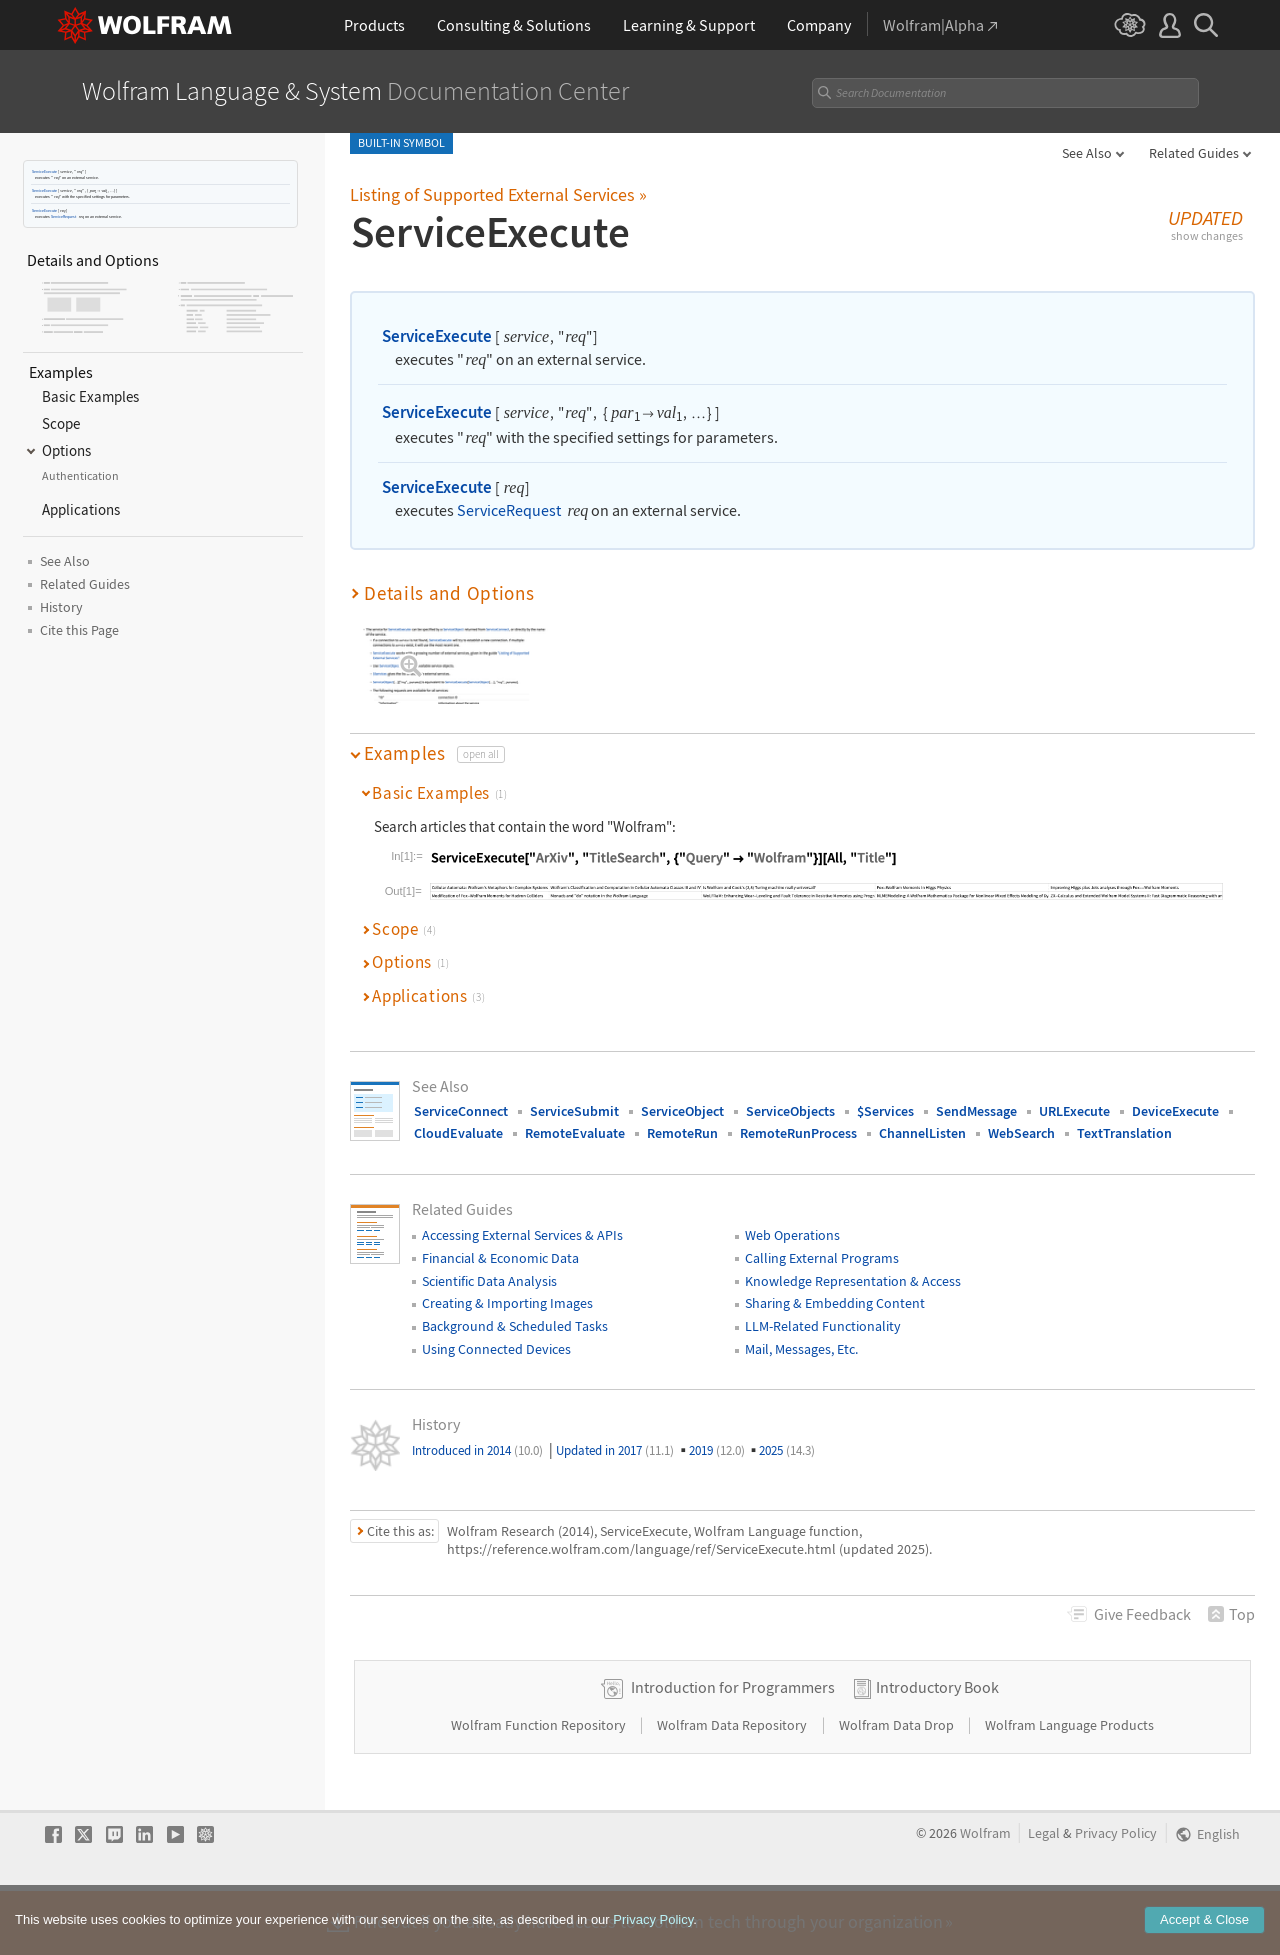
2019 (717, 1434)
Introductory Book (937, 1734)
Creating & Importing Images (507, 1288)
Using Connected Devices (496, 1333)
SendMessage (976, 1095)
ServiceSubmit (574, 1095)
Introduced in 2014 (477, 1434)
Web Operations (792, 1219)
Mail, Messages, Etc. (801, 1333)
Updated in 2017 (615, 1434)
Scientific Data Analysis (489, 1265)
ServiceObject (682, 1095)
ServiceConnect (461, 1095)
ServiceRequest (63, 216)
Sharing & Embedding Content (835, 1288)
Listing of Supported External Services (498, 194)
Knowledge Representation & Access (853, 1265)
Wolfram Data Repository (733, 1772)
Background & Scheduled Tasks (515, 1310)
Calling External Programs (822, 1242)
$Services (885, 1095)
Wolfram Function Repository (540, 1772)
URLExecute (1074, 1095)
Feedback (1142, 1598)
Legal (1044, 1880)
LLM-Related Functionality (823, 1310)
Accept (1204, 1936)
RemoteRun (682, 1117)
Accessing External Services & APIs (522, 1219)
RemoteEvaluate (575, 1117)
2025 (787, 1434)
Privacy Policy (1116, 1880)
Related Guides (1194, 153)
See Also (1087, 153)
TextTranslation (1124, 1117)
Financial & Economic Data (500, 1242)
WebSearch (1021, 1117)
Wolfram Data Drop (898, 1772)
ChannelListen (922, 1117)
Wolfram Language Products (1069, 1772)
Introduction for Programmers (733, 1734)
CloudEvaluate (458, 1117)
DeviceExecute (1175, 1095)
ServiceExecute (44, 171)
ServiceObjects (790, 1095)
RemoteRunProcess (798, 1117)
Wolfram (985, 1880)
